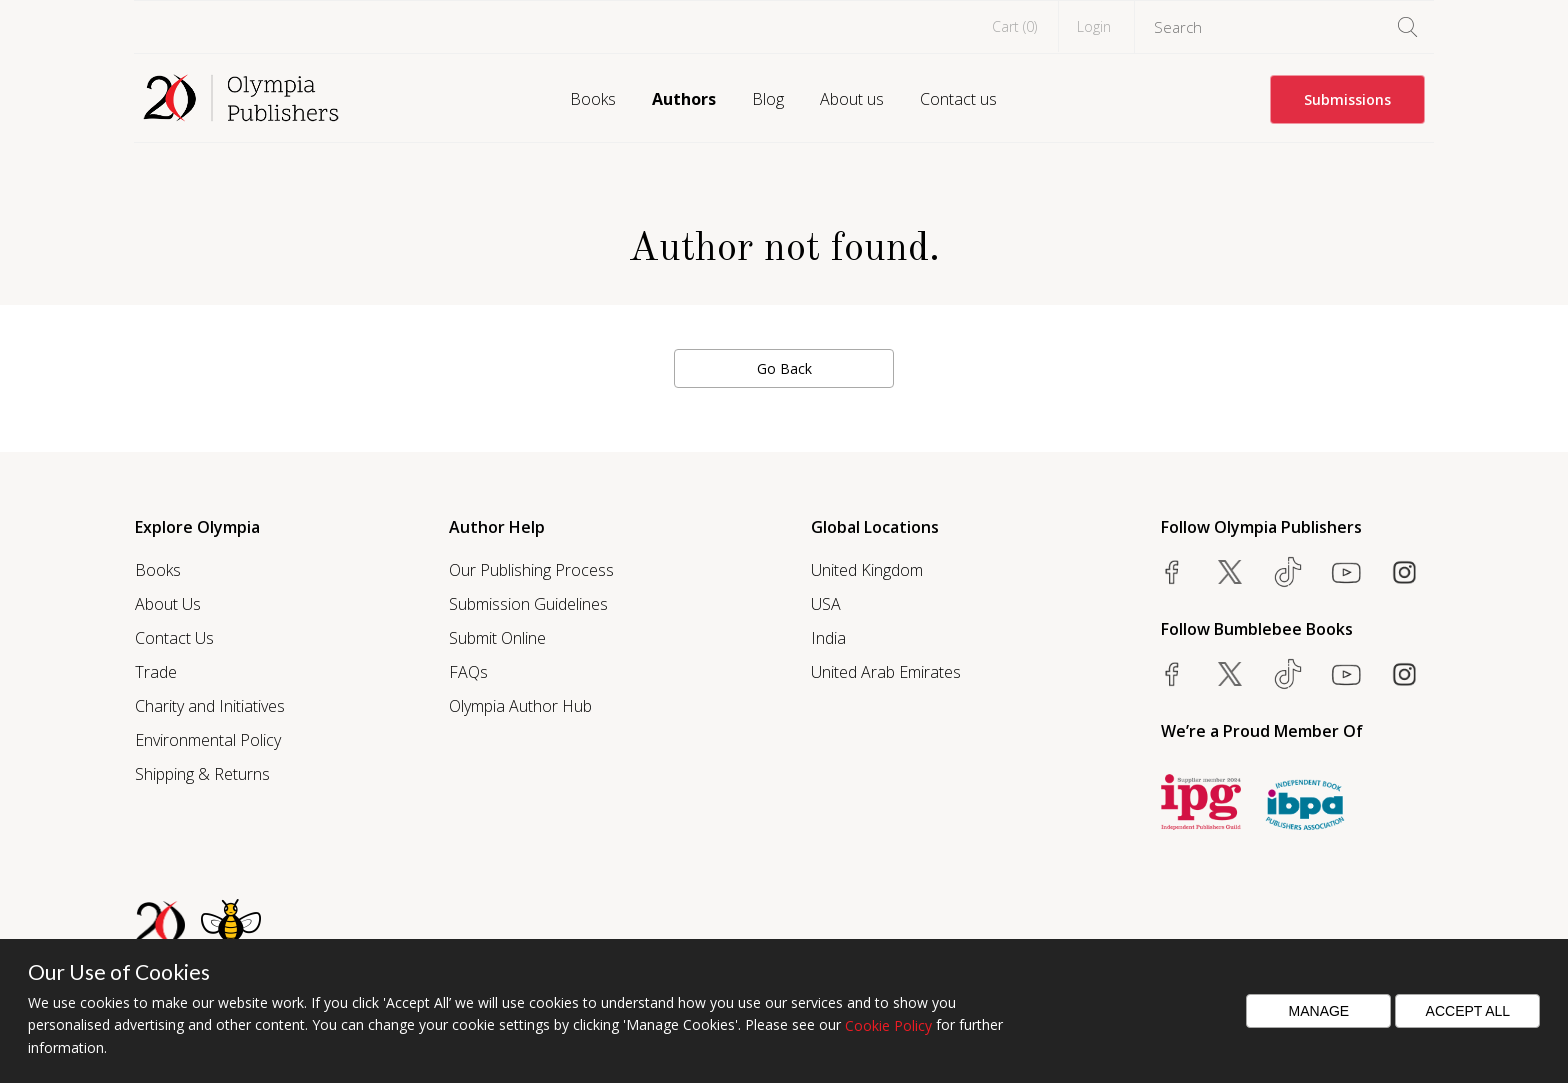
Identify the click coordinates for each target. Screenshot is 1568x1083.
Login (1094, 26)
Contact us (958, 99)
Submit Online (497, 638)
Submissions (1347, 99)
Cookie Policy (888, 1025)
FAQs (468, 672)
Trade (156, 672)
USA (826, 604)
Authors (684, 99)
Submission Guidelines (528, 604)
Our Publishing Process (531, 570)
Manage (1319, 1011)
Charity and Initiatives (210, 706)
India (828, 638)
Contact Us (174, 638)
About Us (168, 604)
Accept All (1468, 1011)
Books (593, 99)
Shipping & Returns (202, 774)
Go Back (784, 368)
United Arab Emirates (886, 672)
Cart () (1014, 26)
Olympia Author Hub (520, 706)
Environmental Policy (208, 740)
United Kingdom (867, 570)
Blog (768, 99)
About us (852, 99)
